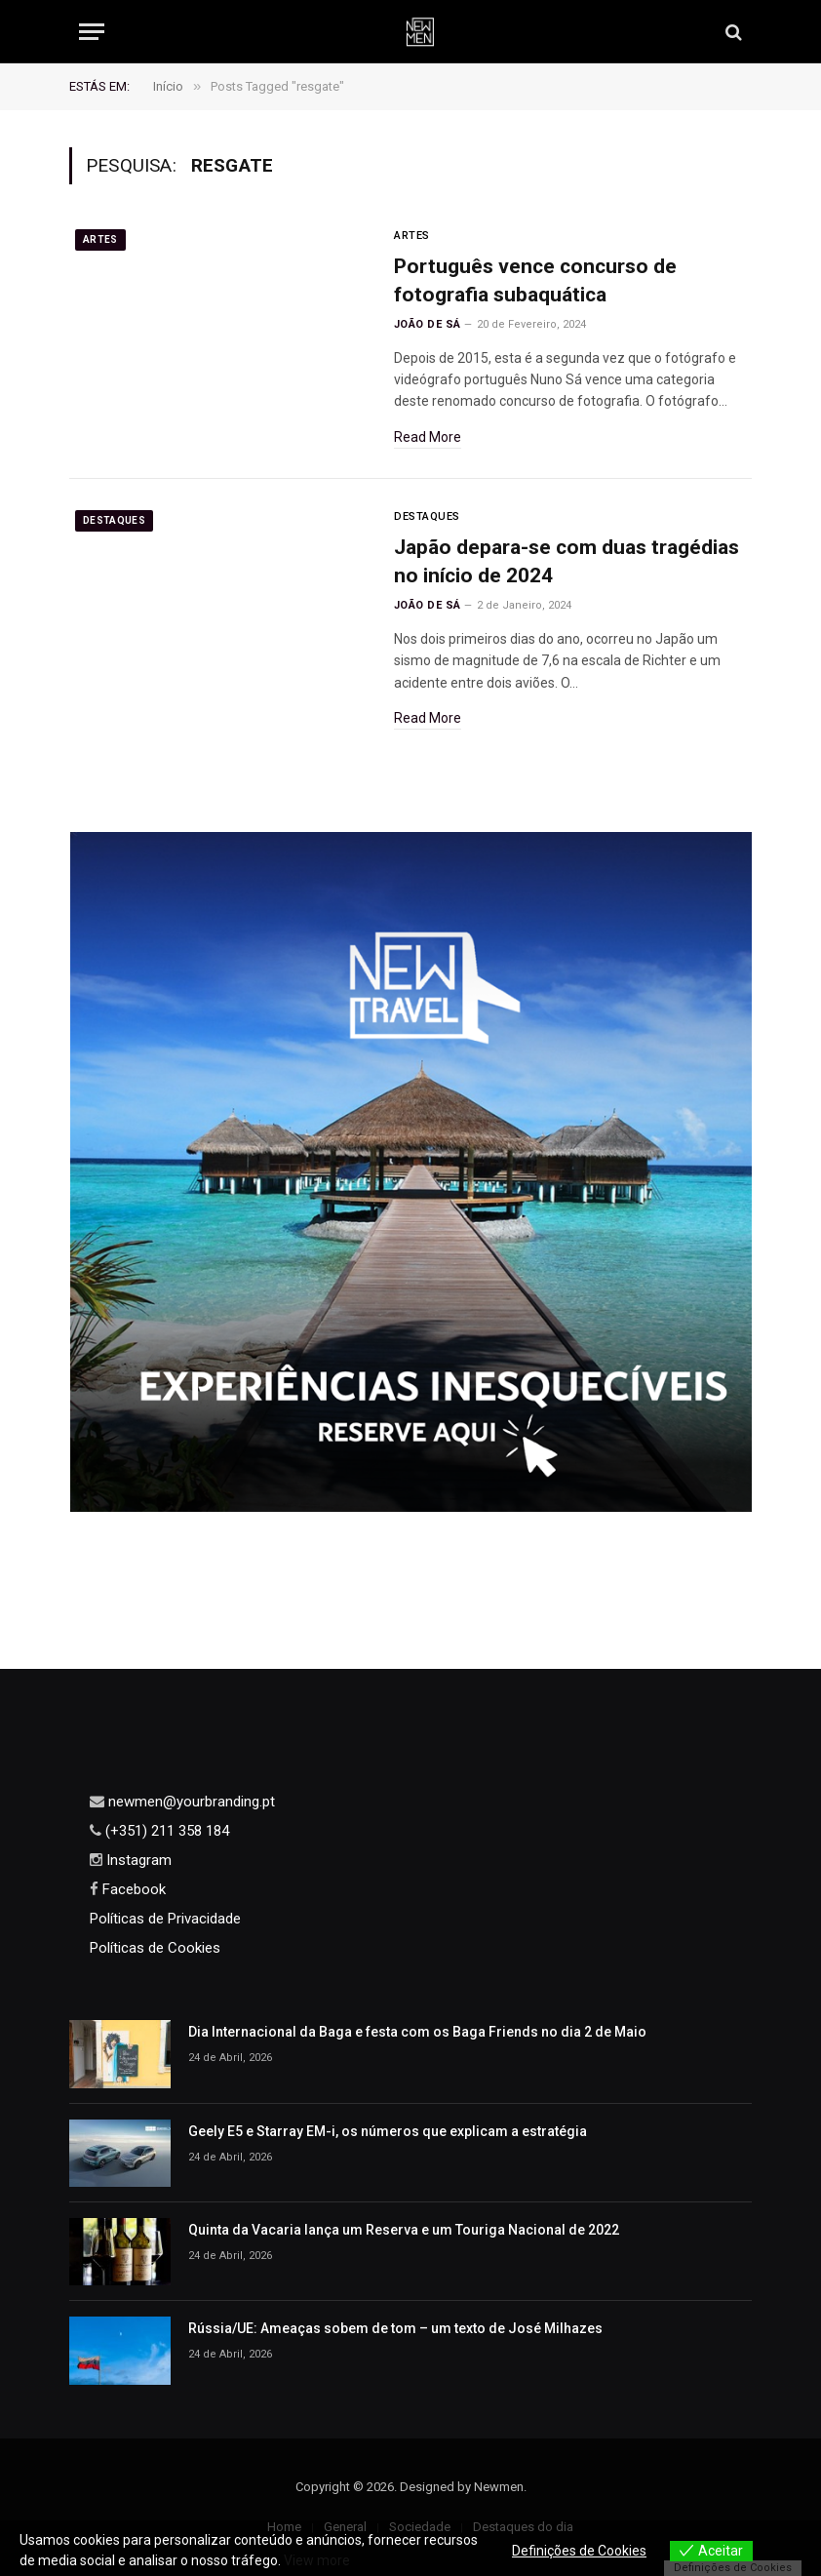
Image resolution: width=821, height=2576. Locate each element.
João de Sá (427, 324)
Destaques (114, 520)
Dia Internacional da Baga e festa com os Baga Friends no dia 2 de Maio (417, 2032)
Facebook (132, 1889)
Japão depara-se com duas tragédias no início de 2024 (566, 561)
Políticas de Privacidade (165, 1918)
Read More (427, 437)
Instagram (137, 1860)
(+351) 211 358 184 (165, 1831)
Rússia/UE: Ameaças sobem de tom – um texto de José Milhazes (395, 2328)
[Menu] (91, 32)
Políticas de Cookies (155, 1948)
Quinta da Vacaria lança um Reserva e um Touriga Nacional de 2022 (403, 2230)
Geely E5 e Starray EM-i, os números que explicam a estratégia (387, 2131)
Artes (100, 239)
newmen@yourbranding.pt (189, 1801)
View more (317, 2560)
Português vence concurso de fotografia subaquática (535, 280)
